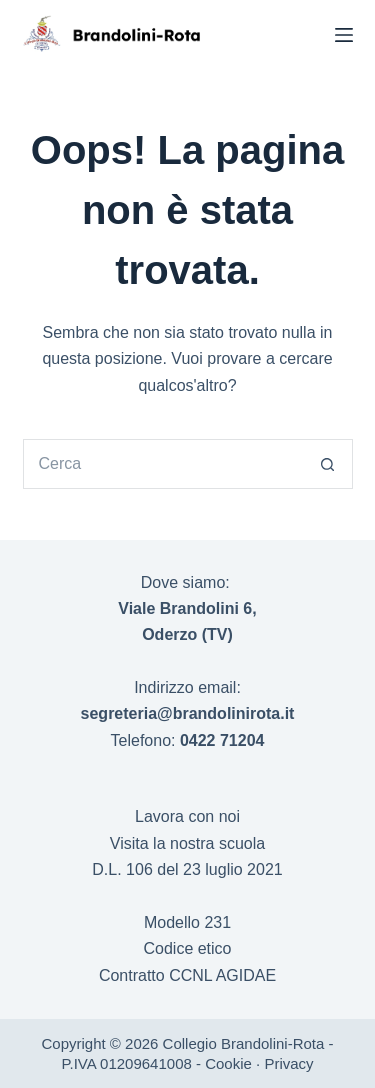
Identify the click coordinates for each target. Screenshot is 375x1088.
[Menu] (344, 35)
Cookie (228, 1063)
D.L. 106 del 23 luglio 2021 (187, 869)
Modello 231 (187, 922)
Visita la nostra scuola (187, 843)
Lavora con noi (187, 816)
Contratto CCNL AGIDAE (187, 975)
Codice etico (187, 948)
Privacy (288, 1063)
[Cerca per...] (163, 464)
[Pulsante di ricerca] (328, 464)
